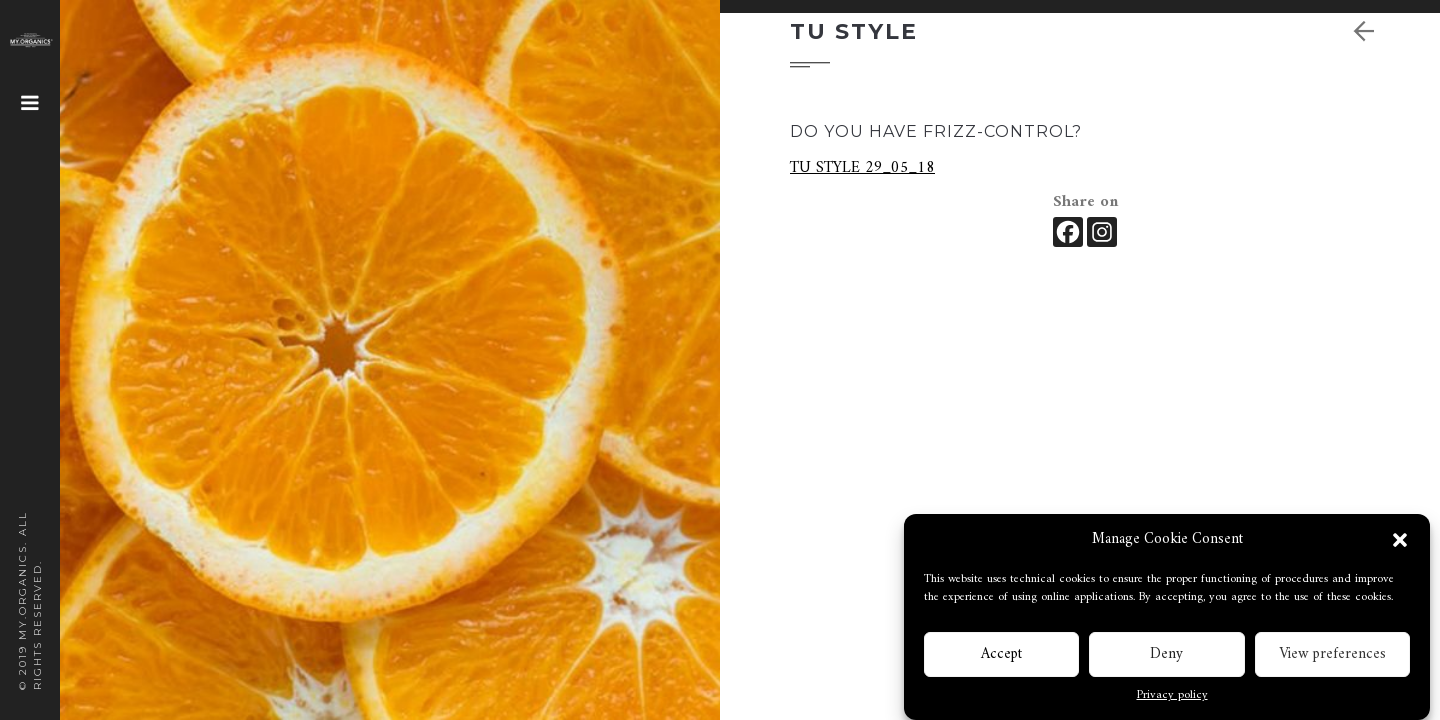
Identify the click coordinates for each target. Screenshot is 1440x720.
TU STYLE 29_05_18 (862, 168)
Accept (1001, 656)
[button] (1400, 542)
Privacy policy (1172, 698)
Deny (1166, 656)
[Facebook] (1068, 232)
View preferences (1332, 656)
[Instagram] (1102, 232)
